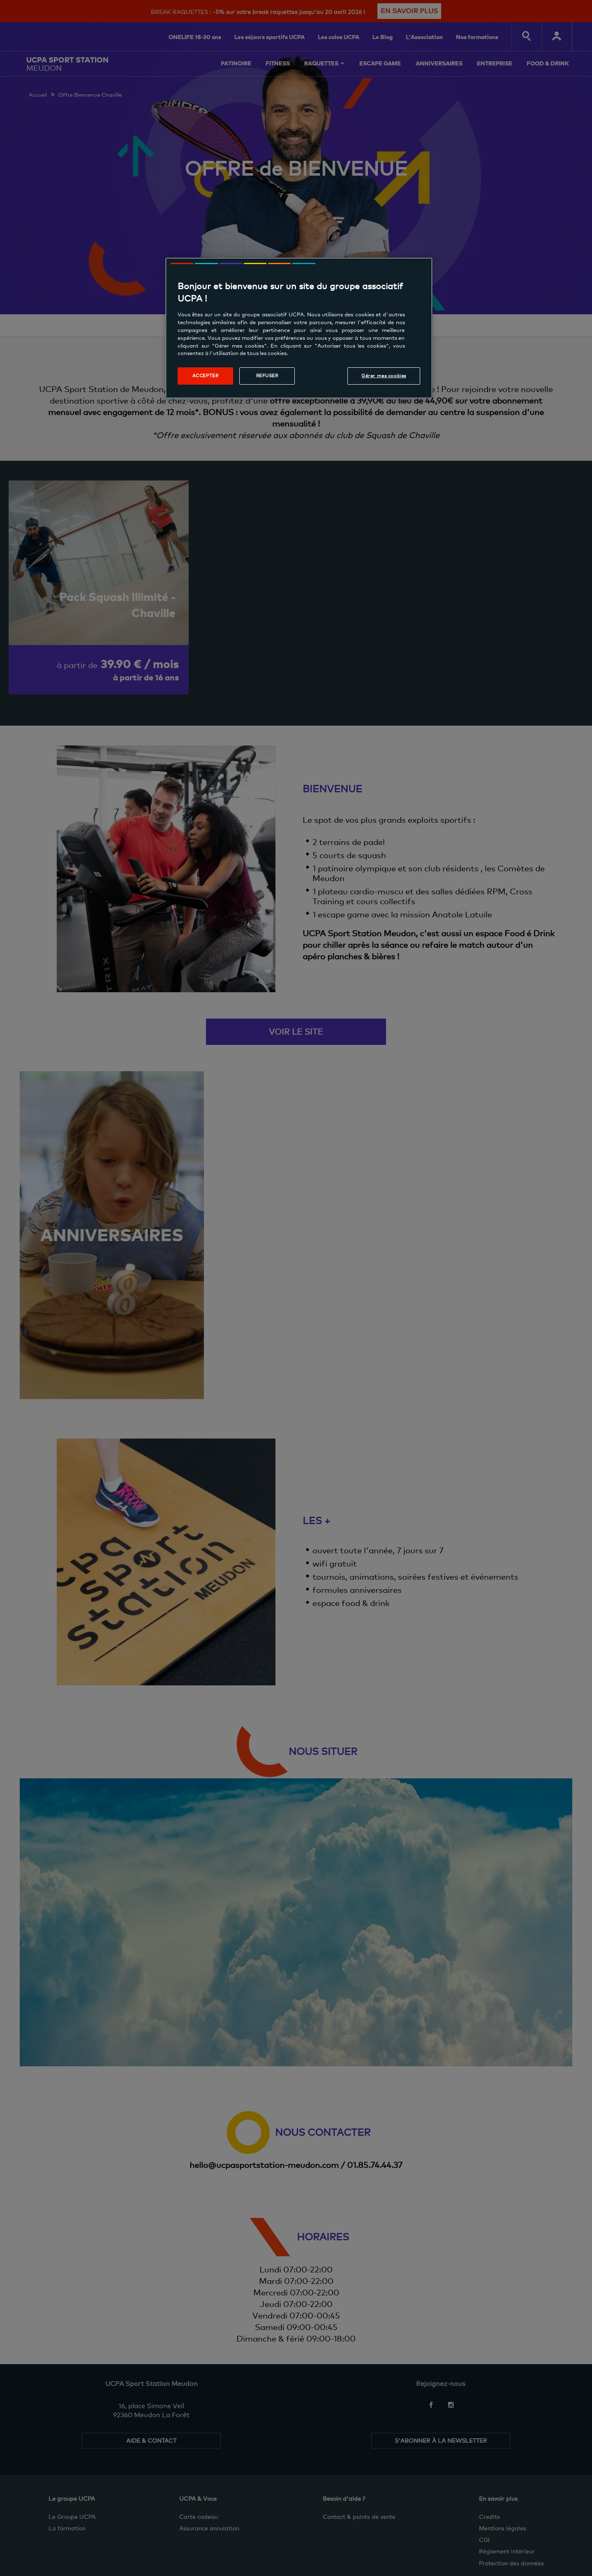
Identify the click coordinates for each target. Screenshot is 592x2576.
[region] (298, 328)
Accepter (205, 375)
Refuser (267, 375)
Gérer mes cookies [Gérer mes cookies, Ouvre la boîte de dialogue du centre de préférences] (383, 375)
